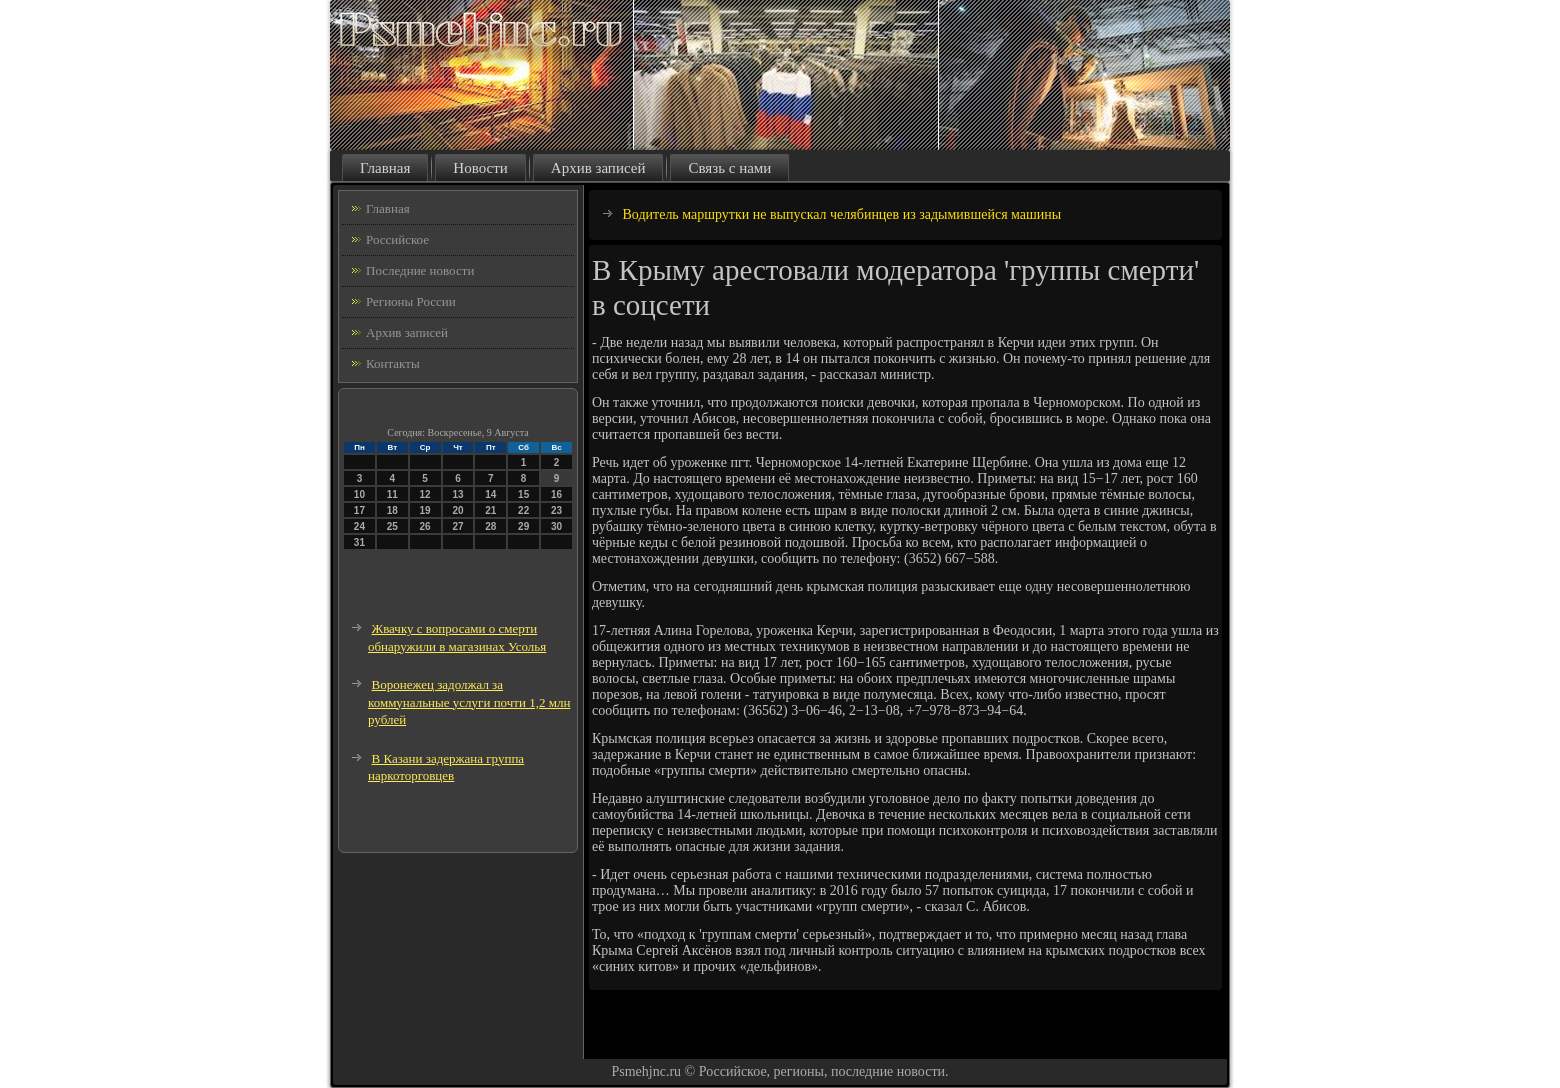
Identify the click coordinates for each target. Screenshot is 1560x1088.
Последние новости (420, 270)
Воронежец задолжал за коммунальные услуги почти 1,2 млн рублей (469, 702)
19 (425, 510)
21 (490, 510)
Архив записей (598, 168)
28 (490, 526)
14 (490, 494)
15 (523, 494)
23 (556, 510)
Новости (480, 168)
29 (523, 526)
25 (392, 526)
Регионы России (411, 301)
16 (556, 494)
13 (457, 494)
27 (457, 526)
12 (425, 494)
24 (359, 526)
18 (392, 510)
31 (359, 542)
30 (556, 526)
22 (523, 510)
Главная (385, 168)
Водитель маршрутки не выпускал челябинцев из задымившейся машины (842, 214)
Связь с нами (729, 168)
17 (359, 510)
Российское (397, 239)
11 (392, 494)
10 (359, 494)
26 (425, 526)
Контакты (393, 363)
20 (457, 510)
